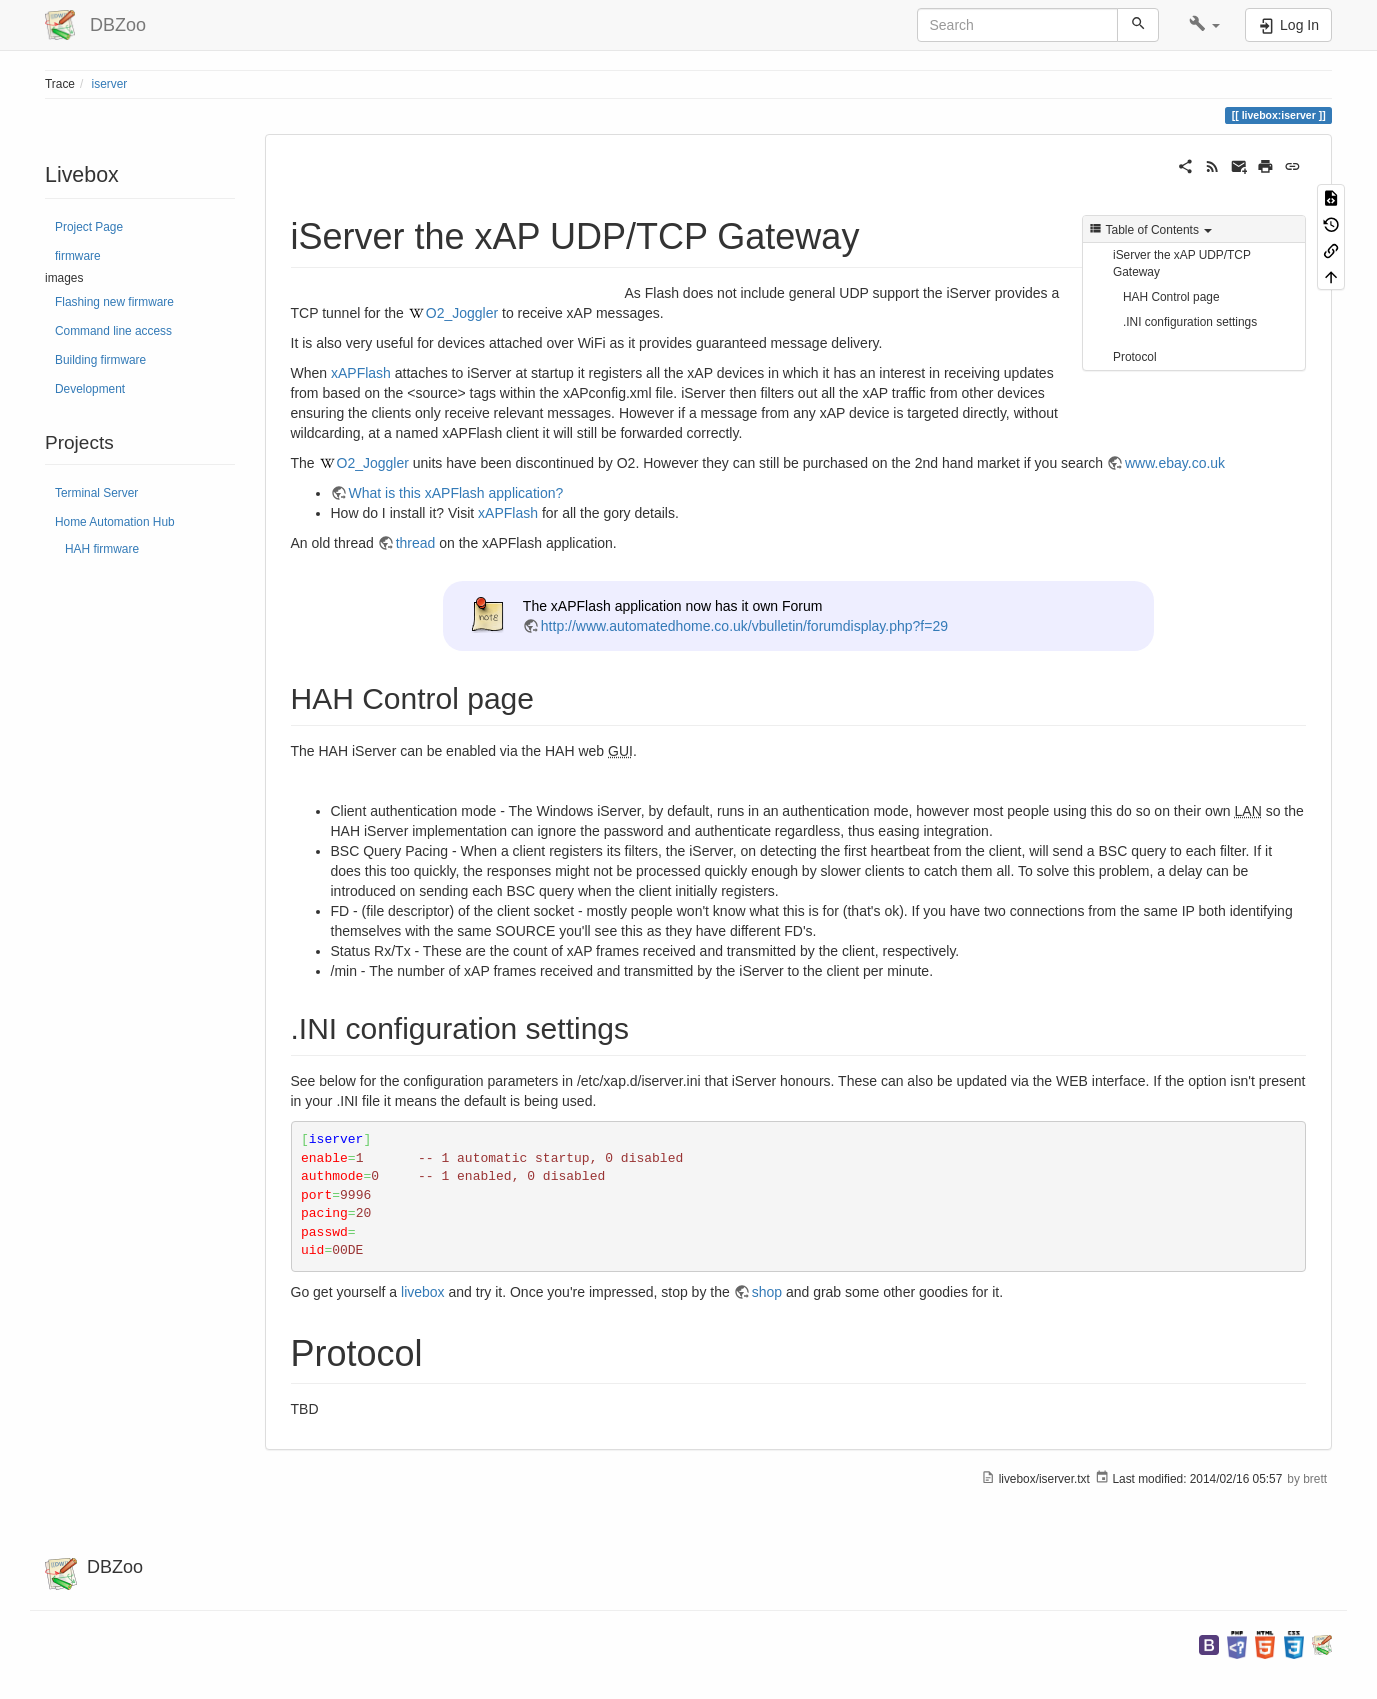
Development (90, 389)
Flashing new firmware (114, 302)
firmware (78, 256)
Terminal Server (96, 493)
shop (767, 1292)
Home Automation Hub (115, 522)
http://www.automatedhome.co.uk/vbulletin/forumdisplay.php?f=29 (744, 626)
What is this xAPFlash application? (456, 493)
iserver (110, 84)
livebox (423, 1292)
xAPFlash (361, 373)
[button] (1204, 25)
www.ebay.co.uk (1175, 463)
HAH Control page (1171, 297)
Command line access (113, 331)
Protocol (1135, 357)
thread (416, 543)
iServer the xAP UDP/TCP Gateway (1182, 263)
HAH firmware (102, 549)
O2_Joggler (462, 313)
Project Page (89, 227)
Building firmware (100, 360)
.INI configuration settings (1190, 322)
